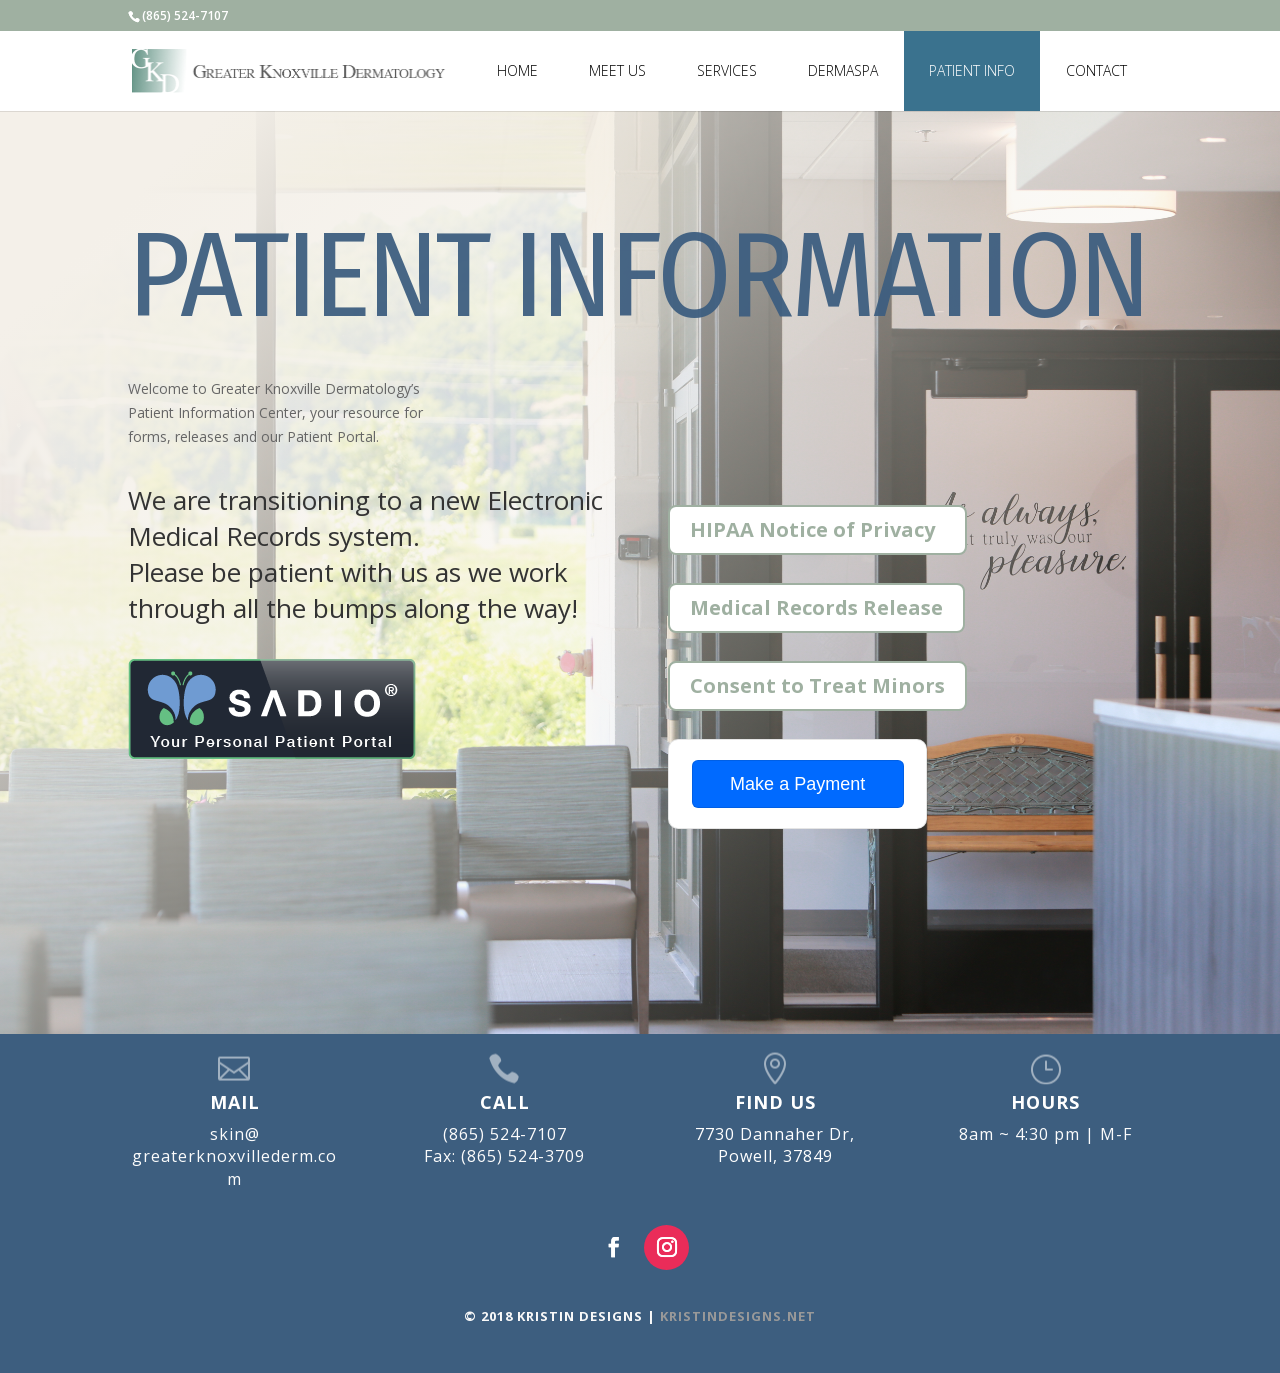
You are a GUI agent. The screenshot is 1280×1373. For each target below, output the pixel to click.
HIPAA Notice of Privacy (812, 529)
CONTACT (1096, 70)
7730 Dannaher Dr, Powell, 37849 (775, 1145)
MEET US (617, 70)
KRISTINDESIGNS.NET (736, 1316)
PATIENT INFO (972, 70)
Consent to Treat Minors (817, 685)
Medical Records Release (816, 607)
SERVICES (727, 70)
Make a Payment (797, 784)
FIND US (775, 1102)
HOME (517, 70)
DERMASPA (843, 70)
